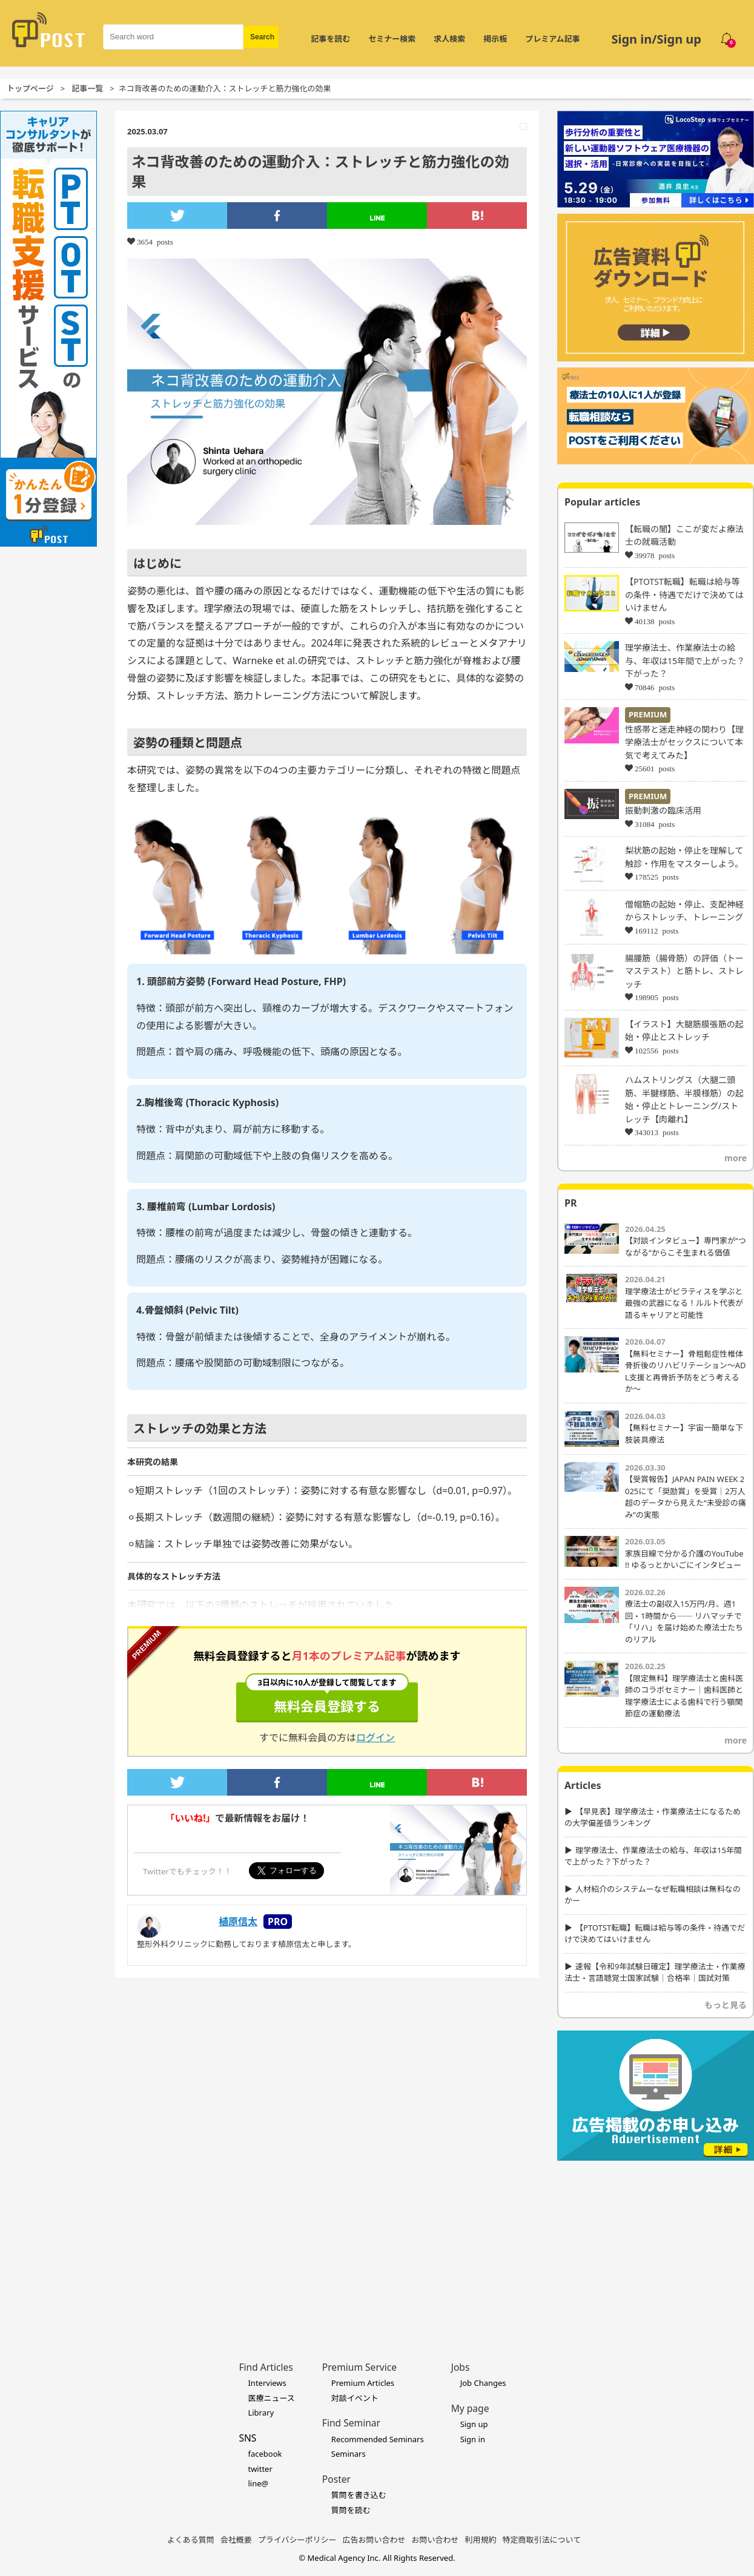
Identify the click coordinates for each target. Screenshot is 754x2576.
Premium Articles (362, 2382)
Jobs (460, 2367)
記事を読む (330, 38)
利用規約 (481, 2539)
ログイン (375, 1737)
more (735, 1158)
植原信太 (238, 1921)
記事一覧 (87, 88)
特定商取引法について (542, 2539)
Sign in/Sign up (656, 39)
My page (470, 2408)
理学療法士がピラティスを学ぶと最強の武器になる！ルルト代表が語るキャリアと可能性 (684, 1303)
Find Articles (266, 2367)
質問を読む (351, 2510)
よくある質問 (190, 2539)
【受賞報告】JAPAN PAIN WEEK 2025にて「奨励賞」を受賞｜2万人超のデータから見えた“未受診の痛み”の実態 (685, 1497)
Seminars (348, 2453)
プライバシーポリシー (297, 2539)
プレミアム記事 (552, 38)
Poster (336, 2479)
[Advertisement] (655, 2242)
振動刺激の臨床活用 (663, 810)
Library (261, 2412)
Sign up (474, 2424)
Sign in (472, 2439)
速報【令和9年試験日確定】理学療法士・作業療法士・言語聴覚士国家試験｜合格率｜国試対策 (654, 1972)
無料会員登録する (327, 1698)
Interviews (267, 2382)
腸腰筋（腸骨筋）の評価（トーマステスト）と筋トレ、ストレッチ (684, 971)
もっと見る (725, 2005)
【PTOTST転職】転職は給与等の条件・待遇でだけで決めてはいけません (684, 594)
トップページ (30, 88)
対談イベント (355, 2398)
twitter (260, 2468)
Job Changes (483, 2382)
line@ (258, 2483)
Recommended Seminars (377, 2439)
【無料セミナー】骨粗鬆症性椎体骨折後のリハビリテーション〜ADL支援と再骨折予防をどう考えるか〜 (685, 1371)
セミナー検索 (391, 38)
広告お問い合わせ (374, 2539)
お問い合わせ (435, 2539)
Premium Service (359, 2367)
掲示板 (495, 38)
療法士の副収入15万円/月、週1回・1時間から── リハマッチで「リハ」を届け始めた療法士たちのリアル (684, 1621)
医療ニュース (271, 2398)
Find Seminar (351, 2422)
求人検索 (449, 38)
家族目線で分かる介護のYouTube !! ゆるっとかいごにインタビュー (684, 1559)
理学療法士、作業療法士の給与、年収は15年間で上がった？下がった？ (685, 660)
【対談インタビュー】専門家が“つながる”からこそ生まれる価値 (685, 1246)
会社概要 (236, 2539)
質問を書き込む (358, 2494)
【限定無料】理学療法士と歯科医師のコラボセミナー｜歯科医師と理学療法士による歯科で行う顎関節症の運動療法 (684, 1696)
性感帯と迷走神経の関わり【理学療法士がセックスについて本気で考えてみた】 (684, 742)
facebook (265, 2453)
